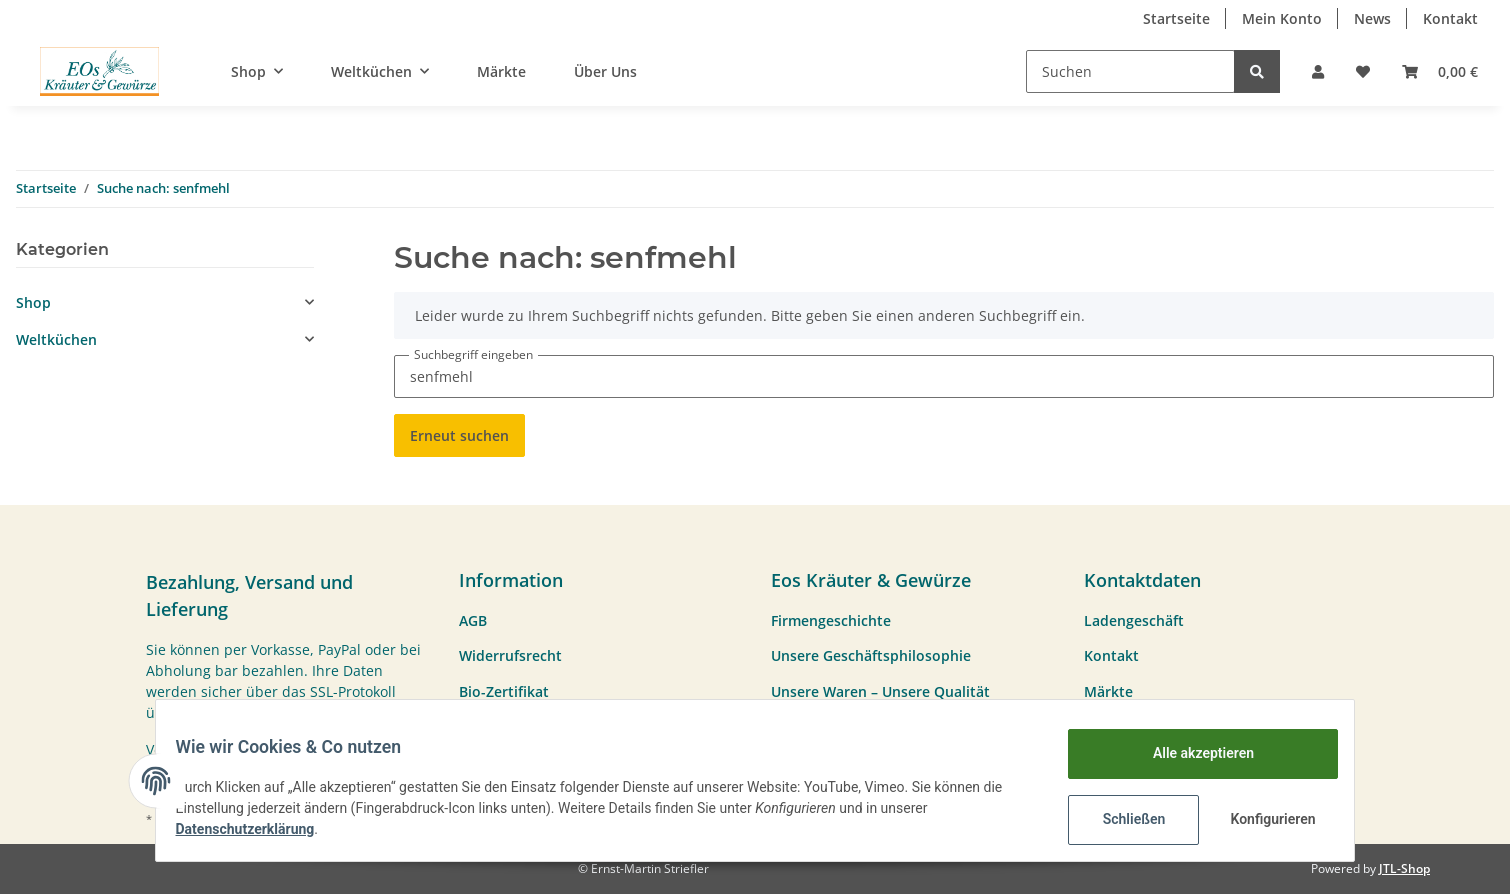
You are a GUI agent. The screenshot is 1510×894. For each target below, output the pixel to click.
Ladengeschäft (1134, 620)
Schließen (1121, 819)
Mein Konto (1282, 18)
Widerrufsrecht (510, 655)
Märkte (501, 71)
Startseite (1176, 18)
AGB (473, 620)
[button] (1318, 71)
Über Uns (605, 71)
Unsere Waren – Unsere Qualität (880, 691)
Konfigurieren (1262, 819)
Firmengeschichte (831, 620)
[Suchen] (1130, 71)
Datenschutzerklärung (257, 829)
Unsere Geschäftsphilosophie (871, 655)
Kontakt (1450, 18)
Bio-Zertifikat (504, 691)
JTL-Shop (1404, 868)
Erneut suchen (459, 435)
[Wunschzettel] (1363, 71)
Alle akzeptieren (1190, 753)
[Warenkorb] (1440, 71)
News (1372, 18)
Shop (33, 302)
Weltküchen (56, 339)
